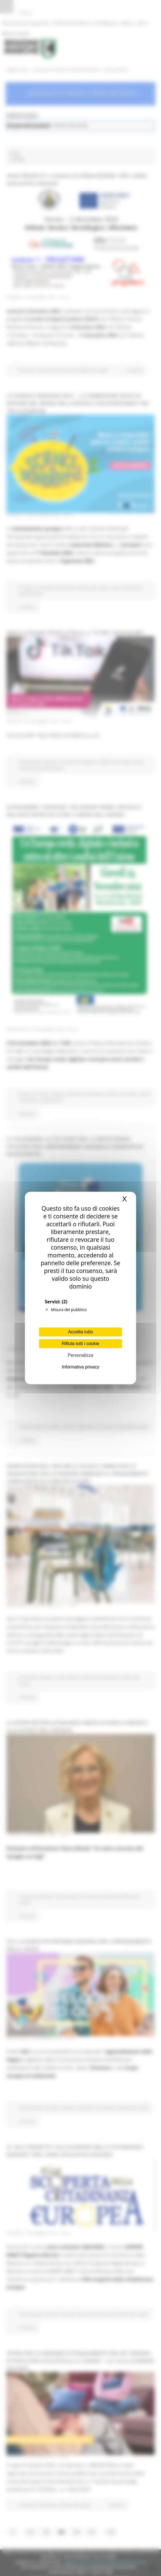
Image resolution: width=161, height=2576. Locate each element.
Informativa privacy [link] (80, 1367)
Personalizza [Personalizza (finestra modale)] (80, 1355)
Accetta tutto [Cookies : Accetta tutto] (80, 1331)
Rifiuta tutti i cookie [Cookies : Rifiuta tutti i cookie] (80, 1343)
